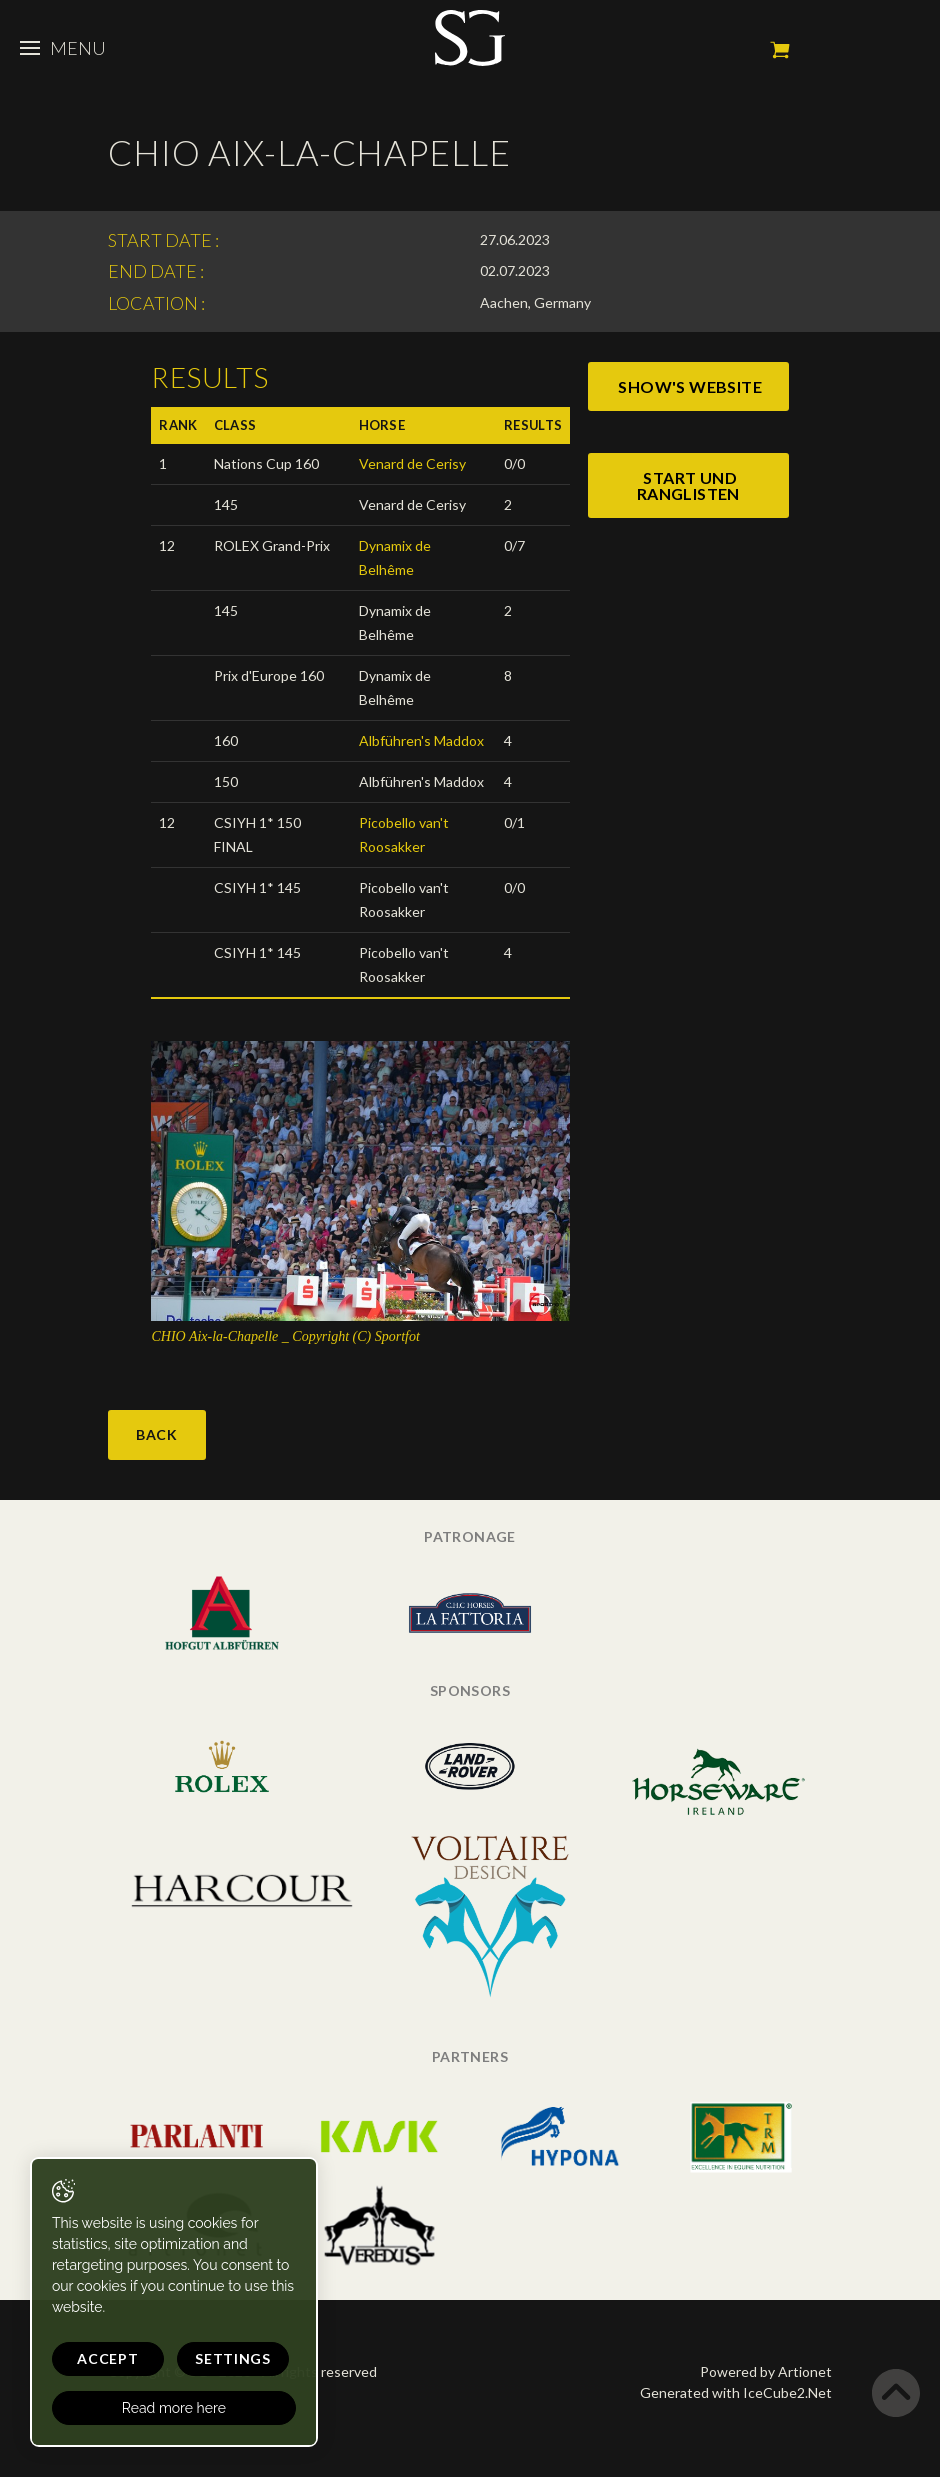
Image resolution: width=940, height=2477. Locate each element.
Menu (63, 48)
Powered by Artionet (766, 2371)
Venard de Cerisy (412, 463)
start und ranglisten (688, 485)
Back (157, 1434)
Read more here (172, 2408)
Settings (230, 2358)
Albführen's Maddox (421, 740)
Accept (106, 2358)
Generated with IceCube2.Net (736, 2392)
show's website (690, 386)
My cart (780, 50)
